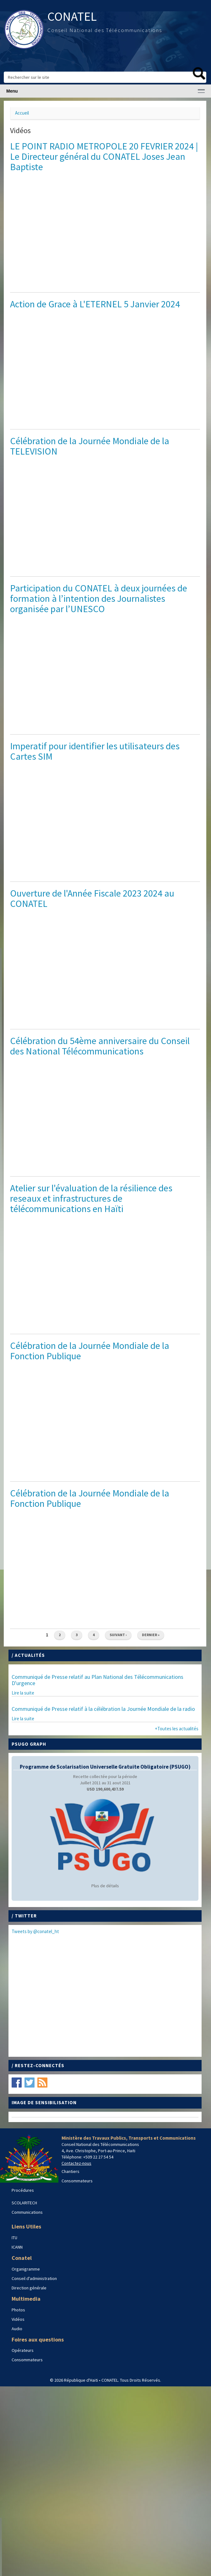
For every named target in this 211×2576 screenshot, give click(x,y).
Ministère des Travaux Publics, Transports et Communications (129, 2138)
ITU (14, 2237)
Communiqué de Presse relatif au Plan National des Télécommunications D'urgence (97, 1680)
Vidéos (18, 2319)
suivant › (118, 1634)
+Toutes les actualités (176, 1729)
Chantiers (70, 2171)
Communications (27, 2212)
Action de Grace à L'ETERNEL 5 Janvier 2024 (95, 304)
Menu (12, 91)
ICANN (17, 2247)
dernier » (151, 1634)
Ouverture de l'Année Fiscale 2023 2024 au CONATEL (92, 898)
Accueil (22, 113)
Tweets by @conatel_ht (35, 1931)
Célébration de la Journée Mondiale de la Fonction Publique (89, 1350)
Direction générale (29, 2288)
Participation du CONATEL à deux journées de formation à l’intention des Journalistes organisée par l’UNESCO (98, 598)
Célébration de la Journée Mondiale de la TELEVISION (89, 446)
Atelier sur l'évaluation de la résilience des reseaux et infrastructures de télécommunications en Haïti (91, 1198)
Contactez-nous (76, 2163)
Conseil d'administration (34, 2278)
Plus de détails (105, 1886)
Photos (18, 2310)
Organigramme (26, 2269)
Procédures (23, 2190)
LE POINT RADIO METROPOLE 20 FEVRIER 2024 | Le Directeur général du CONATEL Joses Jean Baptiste (104, 156)
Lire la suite (23, 1693)
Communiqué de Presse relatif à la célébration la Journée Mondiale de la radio (103, 1708)
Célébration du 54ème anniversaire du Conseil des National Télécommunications (100, 1046)
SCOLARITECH (24, 2203)
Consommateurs (77, 2181)
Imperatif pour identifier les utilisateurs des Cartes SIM (95, 751)
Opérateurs (23, 2350)
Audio (17, 2328)
